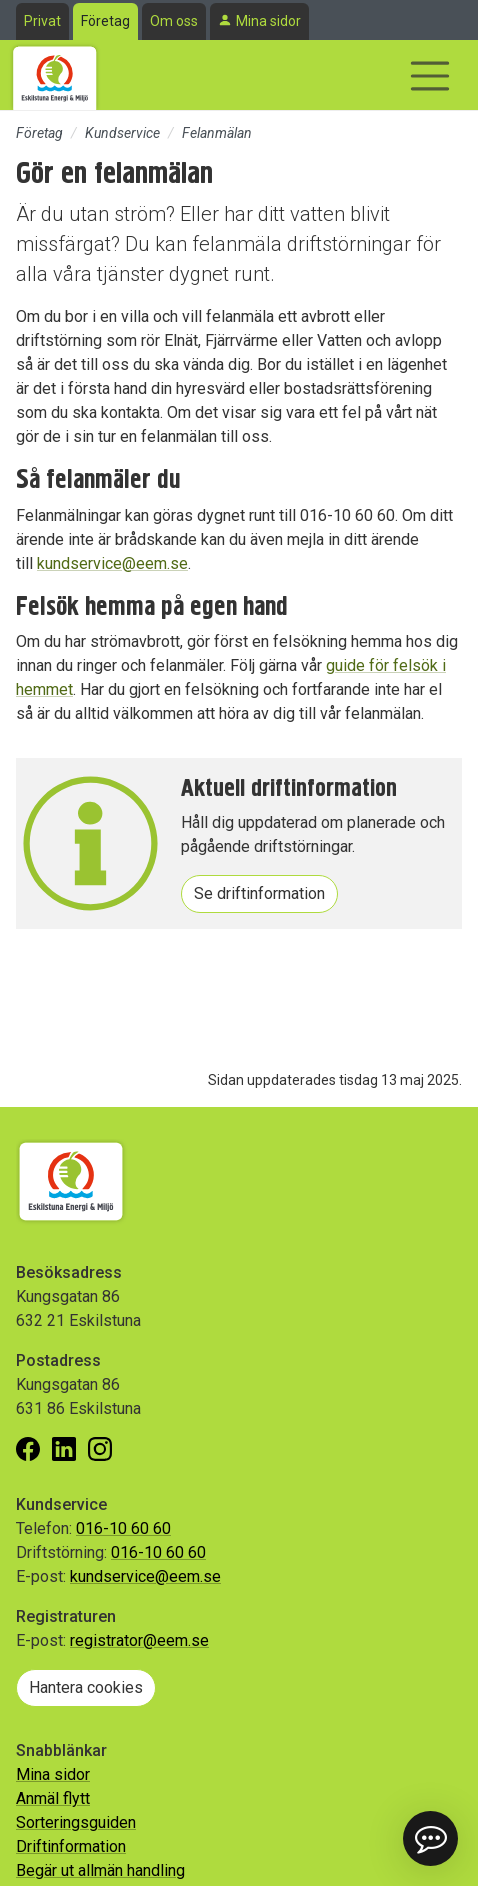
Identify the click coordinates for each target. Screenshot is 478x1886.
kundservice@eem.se (112, 563)
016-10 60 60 (123, 1528)
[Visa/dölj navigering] (430, 76)
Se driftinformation (259, 893)
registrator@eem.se (139, 1640)
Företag (105, 21)
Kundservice (122, 133)
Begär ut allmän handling (100, 1870)
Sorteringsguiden (76, 1822)
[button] (430, 1838)
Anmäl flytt (53, 1798)
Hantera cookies (86, 1687)
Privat (42, 21)
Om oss (174, 21)
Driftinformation (71, 1846)
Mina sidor (268, 21)
